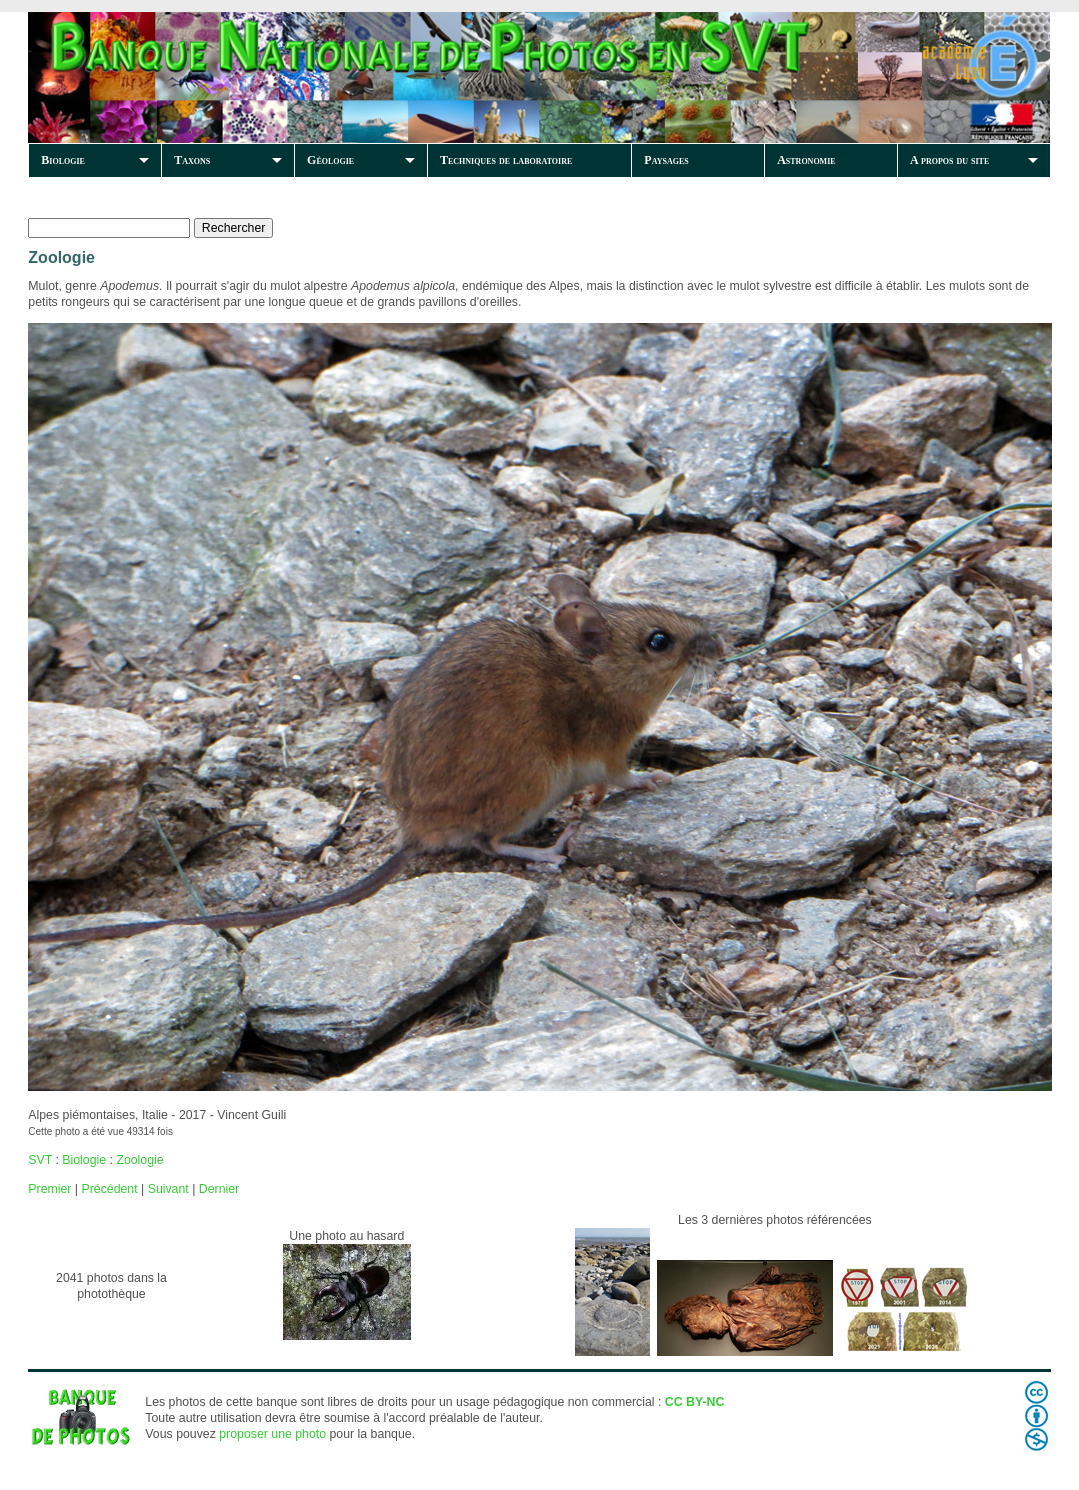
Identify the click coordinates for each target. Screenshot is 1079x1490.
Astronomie (806, 160)
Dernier (219, 1189)
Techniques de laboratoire (506, 160)
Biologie (63, 160)
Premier (49, 1189)
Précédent (109, 1189)
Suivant (168, 1189)
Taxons (192, 160)
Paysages (666, 160)
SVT (40, 1160)
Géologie (330, 160)
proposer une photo (272, 1434)
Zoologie (139, 1160)
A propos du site (949, 160)
